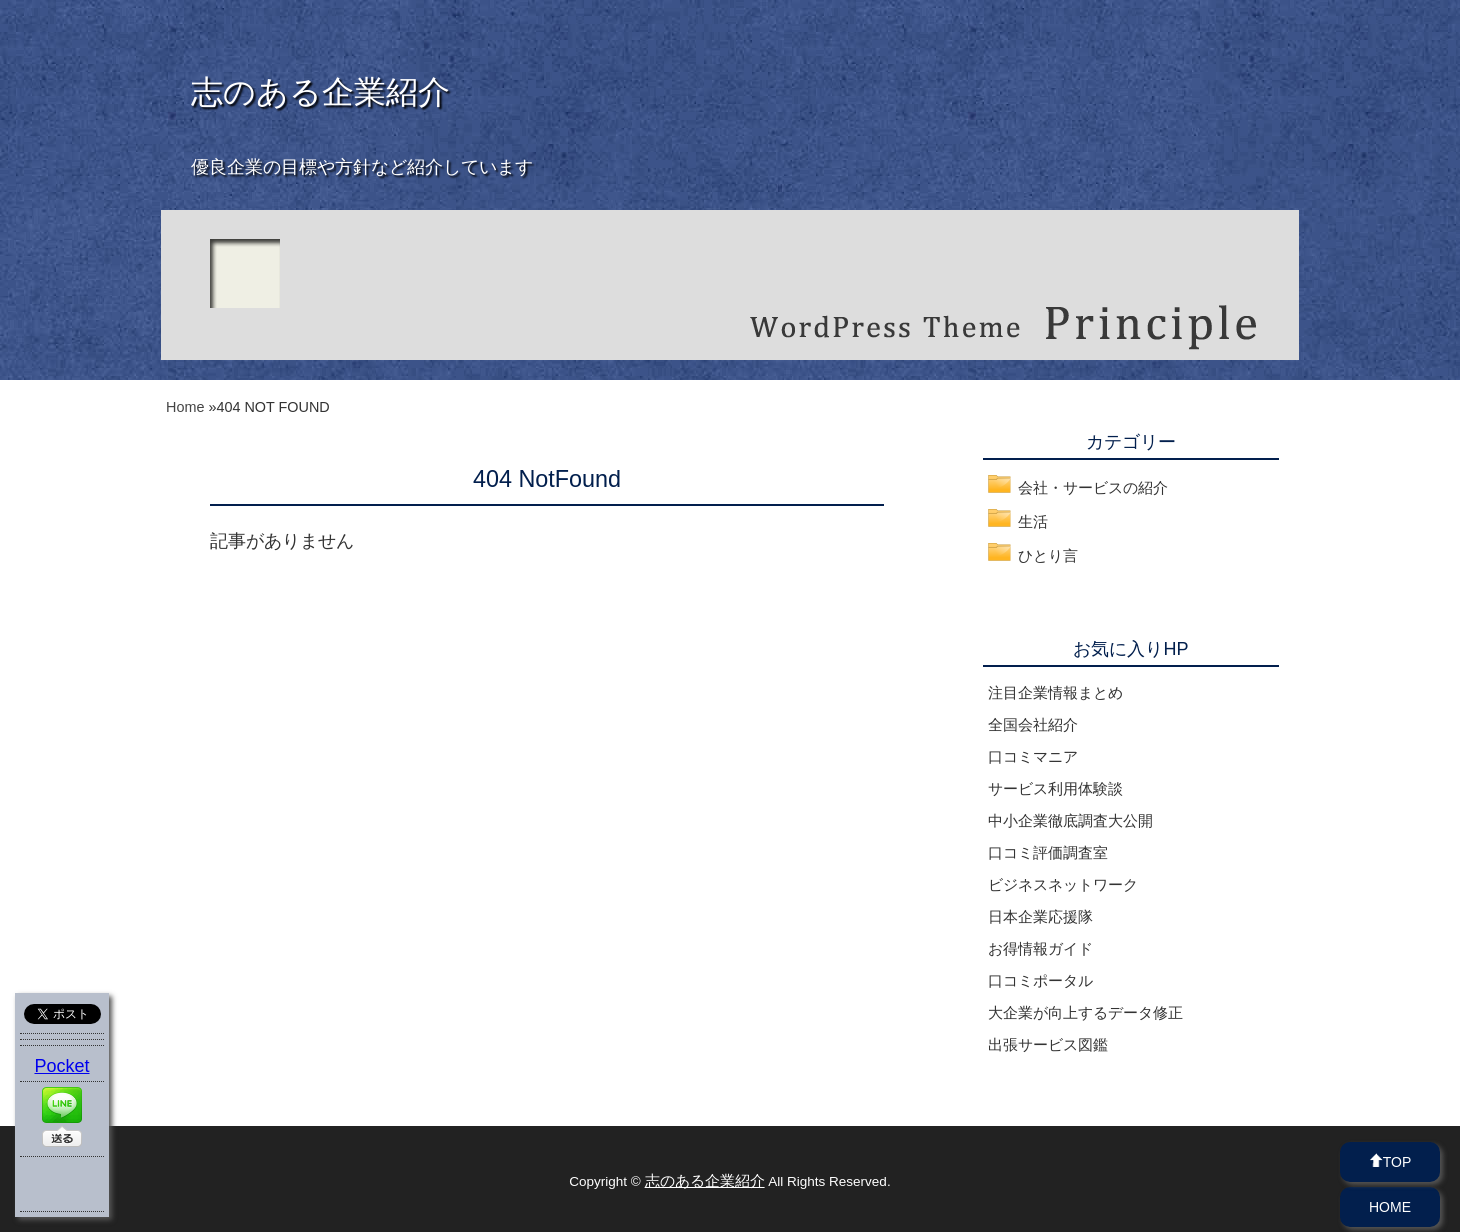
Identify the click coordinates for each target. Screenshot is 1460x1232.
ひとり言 (1048, 555)
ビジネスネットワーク (1063, 884)
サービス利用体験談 (1055, 788)
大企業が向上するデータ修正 (1085, 1012)
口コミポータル (1040, 980)
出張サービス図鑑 (1048, 1044)
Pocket (61, 1066)
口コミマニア (1033, 756)
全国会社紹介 (1033, 724)
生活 (1033, 521)
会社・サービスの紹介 (1093, 487)
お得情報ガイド (1040, 948)
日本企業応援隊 (1040, 916)
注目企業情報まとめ (1055, 692)
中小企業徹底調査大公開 (1070, 820)
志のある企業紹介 (320, 92)
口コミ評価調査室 (1048, 852)
